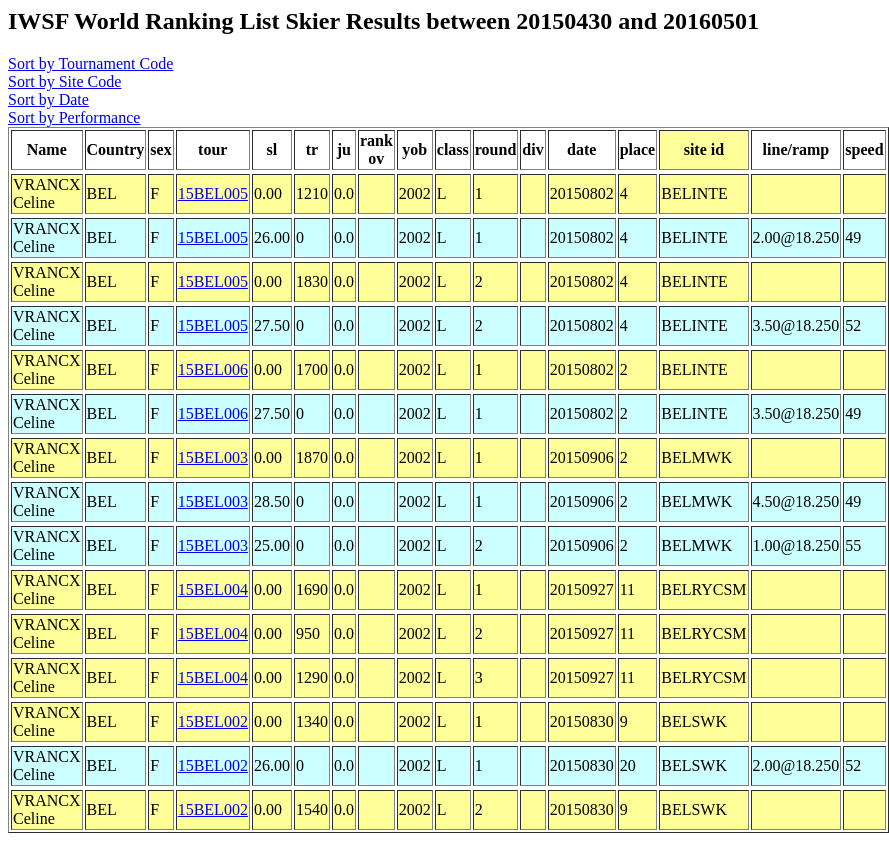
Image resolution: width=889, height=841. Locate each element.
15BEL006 (213, 369)
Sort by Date (48, 99)
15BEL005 (213, 193)
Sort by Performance (74, 117)
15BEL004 (213, 589)
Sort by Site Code (64, 81)
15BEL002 (213, 721)
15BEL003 (213, 457)
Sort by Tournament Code (90, 63)
